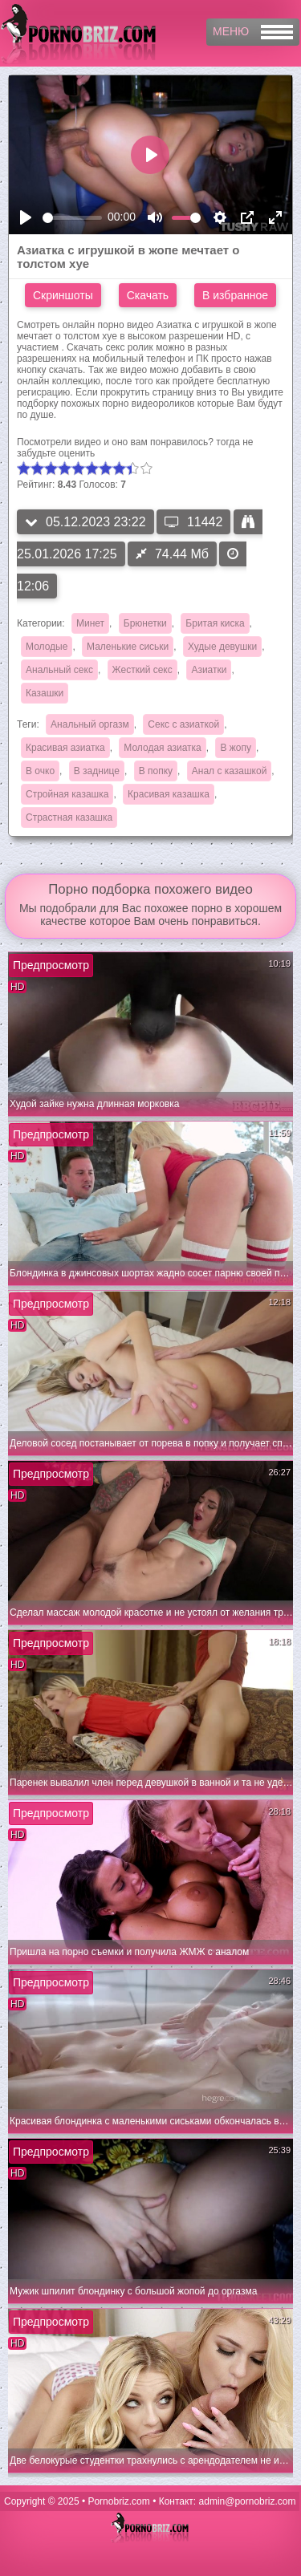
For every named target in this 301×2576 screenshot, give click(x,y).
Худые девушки (222, 646)
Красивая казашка (168, 794)
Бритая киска (214, 623)
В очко (40, 771)
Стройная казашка (67, 794)
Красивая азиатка (65, 747)
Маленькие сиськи (128, 646)
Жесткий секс (142, 669)
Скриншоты (63, 295)
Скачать (148, 295)
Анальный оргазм (90, 724)
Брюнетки (145, 623)
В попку (156, 771)
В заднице (97, 771)
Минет (90, 623)
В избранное (235, 295)
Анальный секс (59, 669)
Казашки (44, 693)
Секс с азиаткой (183, 724)
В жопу (235, 747)
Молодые (46, 646)
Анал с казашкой (229, 771)
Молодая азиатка (162, 747)
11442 (194, 522)
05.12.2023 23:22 (85, 522)
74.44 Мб (172, 554)
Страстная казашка (69, 817)
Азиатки (208, 669)
